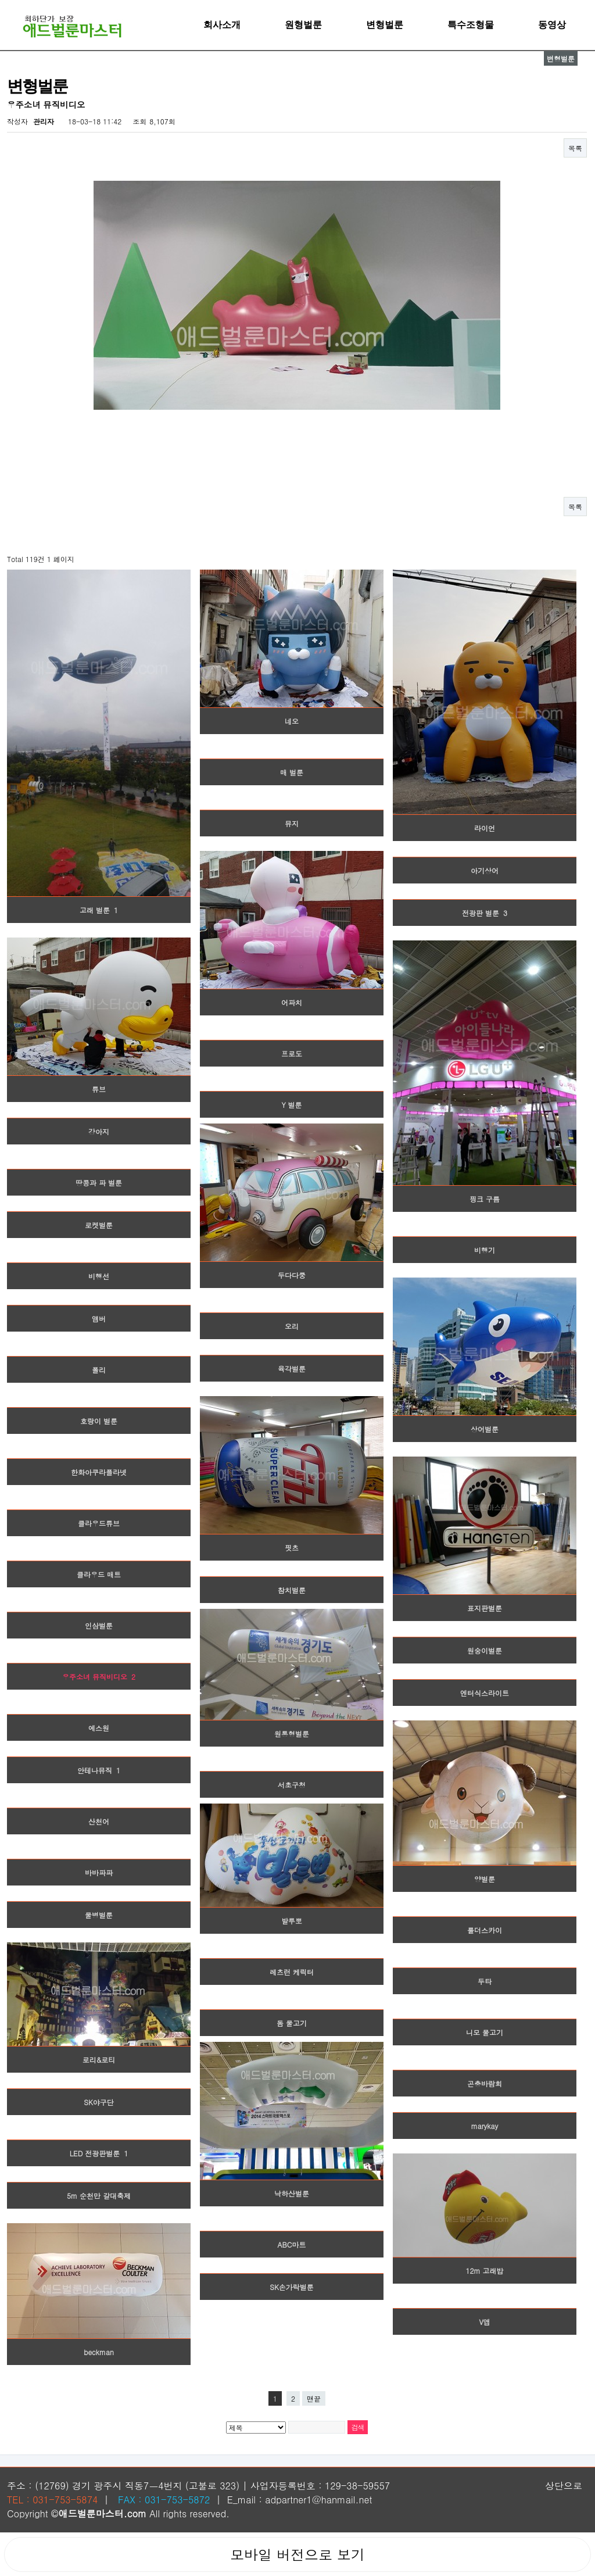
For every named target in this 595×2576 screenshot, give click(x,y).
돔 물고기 (292, 2023)
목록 (575, 148)
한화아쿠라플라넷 (99, 1472)
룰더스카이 (484, 1930)
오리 (292, 1326)
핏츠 (292, 1547)
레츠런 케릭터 (292, 1972)
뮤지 (292, 823)
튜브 (99, 1089)
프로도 (291, 1053)
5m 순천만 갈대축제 (99, 2196)
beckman (99, 2352)
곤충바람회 (484, 2083)
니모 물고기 (484, 2032)
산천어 (98, 1821)
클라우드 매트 (99, 1574)
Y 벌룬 (291, 1105)
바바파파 (99, 1872)
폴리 (99, 1370)
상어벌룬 (485, 1429)
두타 (485, 1981)
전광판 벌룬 (484, 913)
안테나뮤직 (98, 1770)
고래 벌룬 (99, 910)
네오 (292, 721)
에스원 (98, 1728)
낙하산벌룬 (291, 2193)
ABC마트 (292, 2244)
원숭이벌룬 (484, 1650)
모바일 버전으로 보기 (297, 2554)
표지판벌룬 (484, 1608)
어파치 (291, 1002)
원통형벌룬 (291, 1733)
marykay (485, 2126)
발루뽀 (291, 1921)
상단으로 (563, 2485)
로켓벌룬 (99, 1225)
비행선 (98, 1276)
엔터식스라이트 (484, 1693)
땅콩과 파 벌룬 (99, 1182)
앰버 (99, 1318)
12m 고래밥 (484, 2271)
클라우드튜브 (99, 1523)
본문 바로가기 (0, 0)
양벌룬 (484, 1879)
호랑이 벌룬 (98, 1421)
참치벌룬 (292, 1590)
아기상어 (485, 870)
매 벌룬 (291, 772)
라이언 (484, 828)
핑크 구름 (484, 1199)
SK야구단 (99, 2102)
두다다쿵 (292, 1275)
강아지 (98, 1131)
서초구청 (292, 1785)
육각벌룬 (292, 1368)
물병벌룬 (99, 1915)
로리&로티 (99, 2060)
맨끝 (314, 2398)
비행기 (484, 1250)
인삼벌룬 (99, 1625)
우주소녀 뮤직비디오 (98, 1676)
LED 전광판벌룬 (99, 2153)
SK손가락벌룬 (292, 2287)
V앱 (484, 2322)
